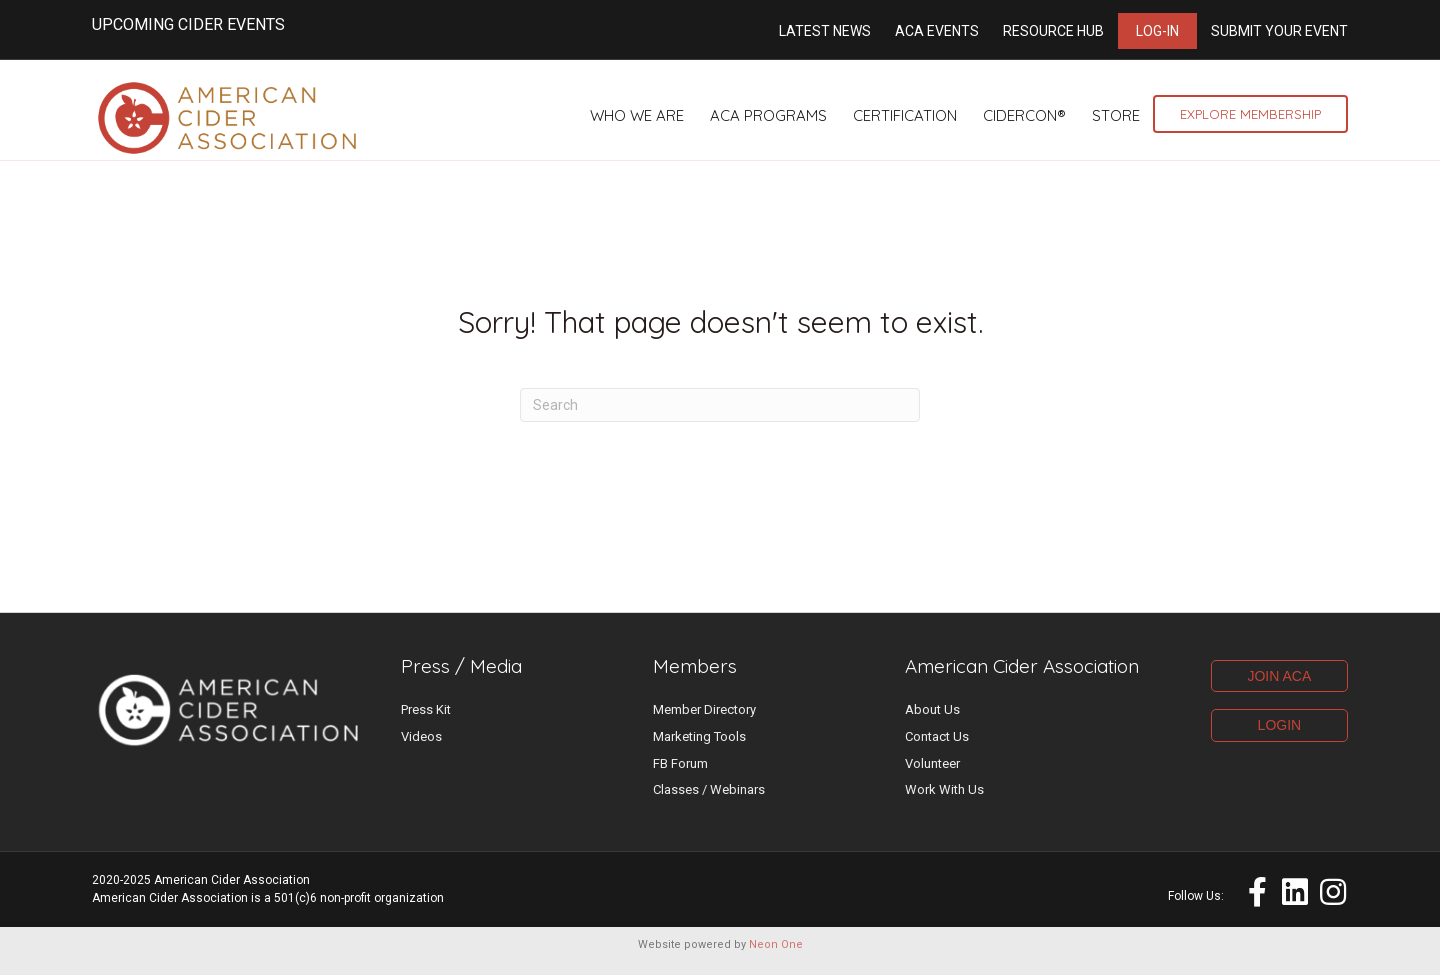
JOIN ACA (1279, 688)
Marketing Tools (699, 748)
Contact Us (937, 748)
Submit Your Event (1279, 31)
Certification (905, 115)
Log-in (1157, 31)
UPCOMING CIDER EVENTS (188, 24)
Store (1116, 115)
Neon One (776, 956)
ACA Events (937, 31)
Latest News (825, 31)
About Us (932, 721)
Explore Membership (1250, 114)
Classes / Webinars (709, 801)
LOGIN (1280, 737)
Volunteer (932, 775)
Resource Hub (1053, 31)
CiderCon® (1024, 115)
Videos (421, 748)
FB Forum (680, 775)
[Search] (720, 417)
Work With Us (944, 801)
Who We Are (637, 115)
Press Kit (426, 721)
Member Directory (704, 721)
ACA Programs (768, 115)
